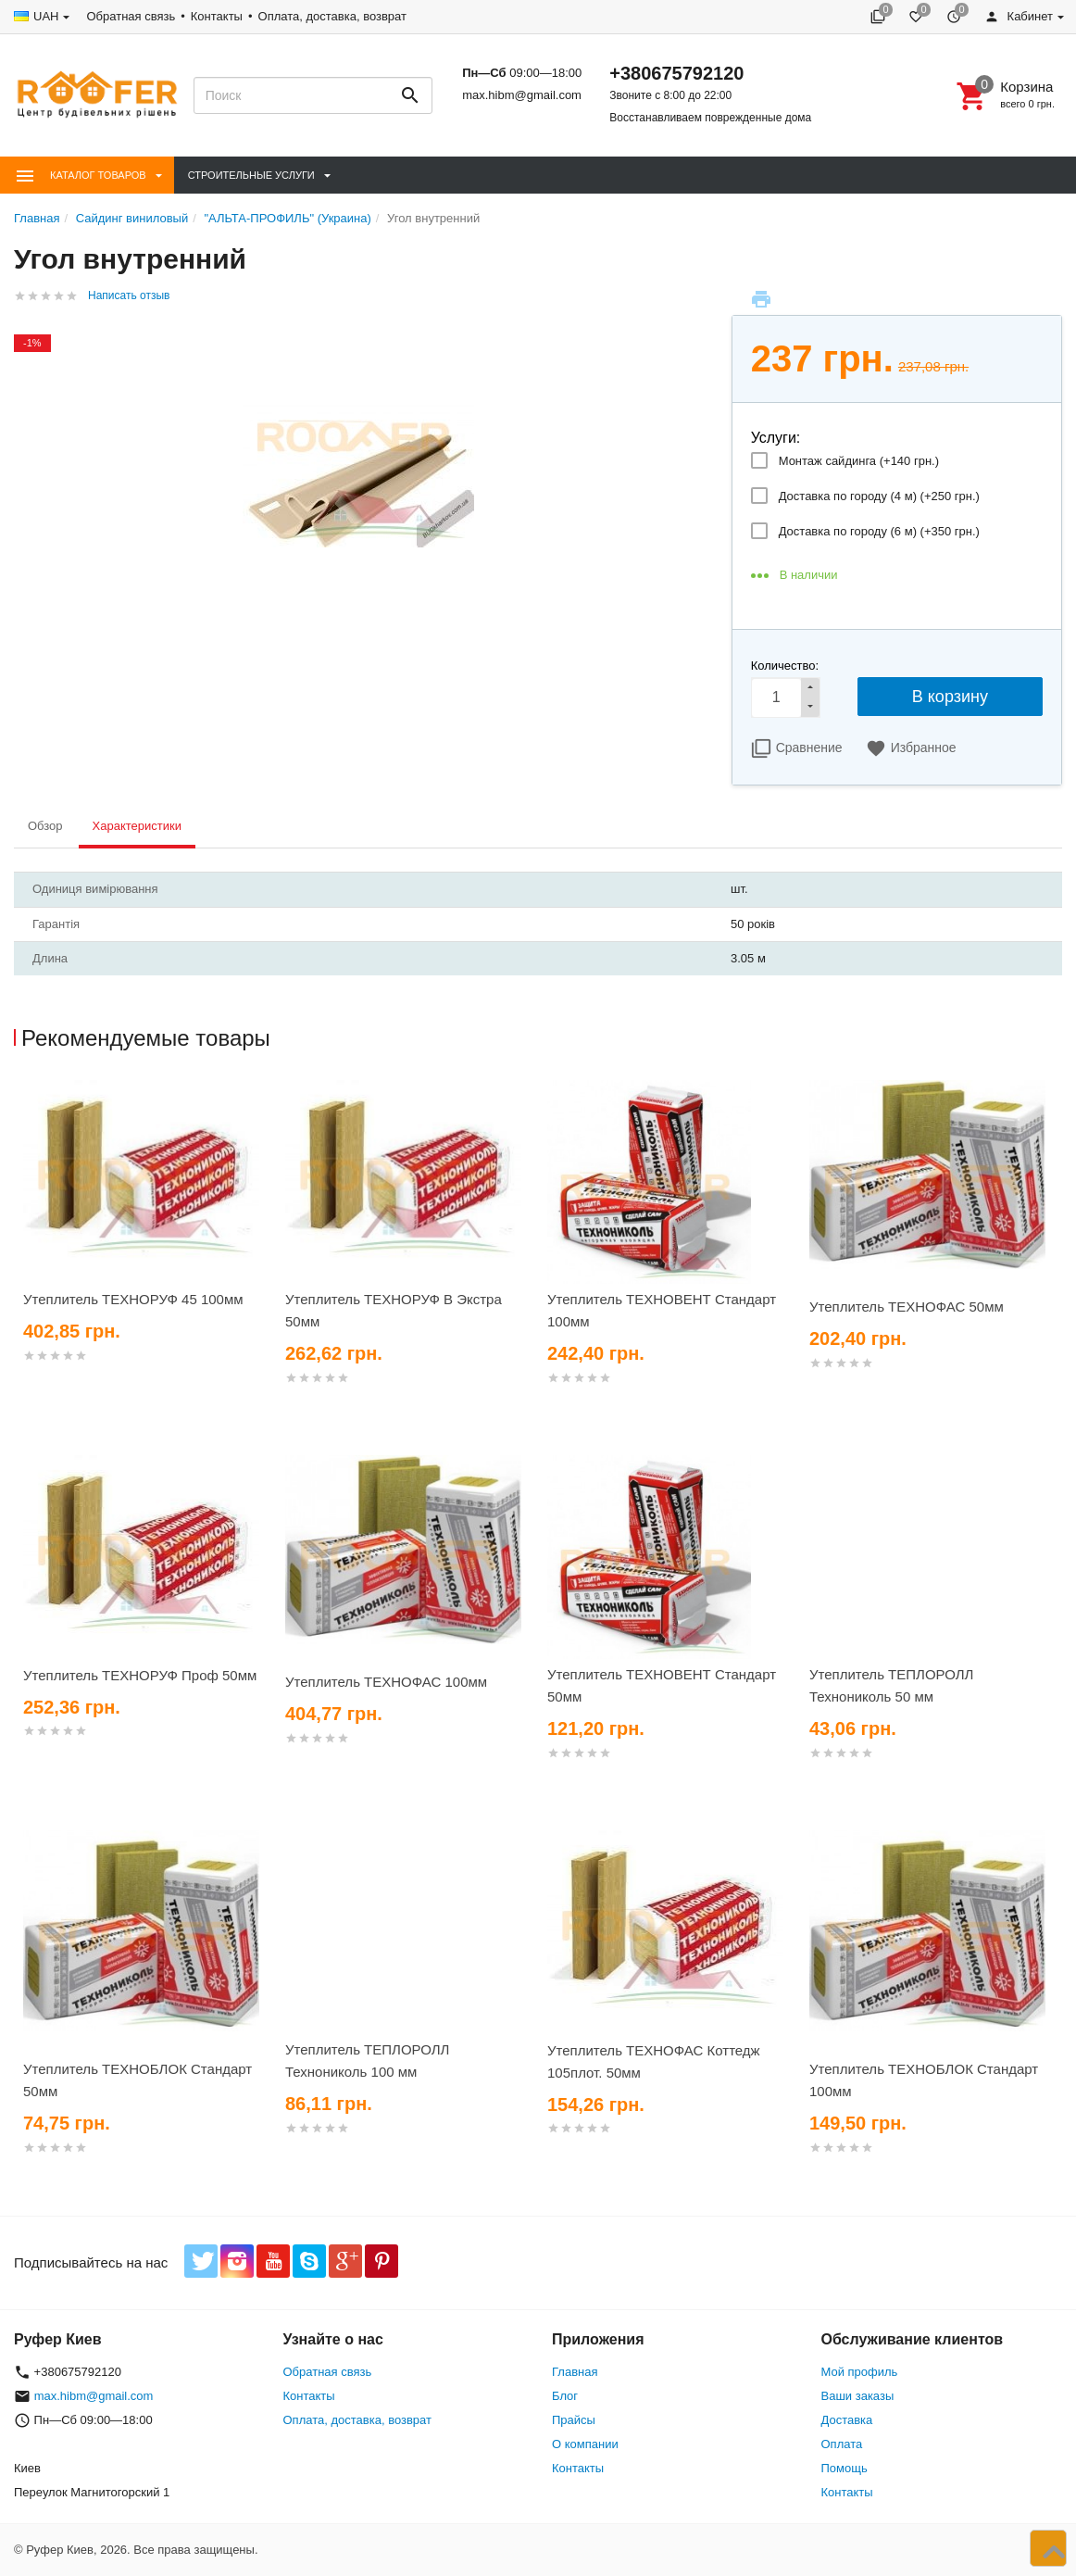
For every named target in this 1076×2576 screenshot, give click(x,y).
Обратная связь (130, 16)
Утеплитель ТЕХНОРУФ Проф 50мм (139, 1675)
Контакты (217, 16)
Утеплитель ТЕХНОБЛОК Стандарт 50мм (137, 2080)
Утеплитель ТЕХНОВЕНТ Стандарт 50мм (661, 1685)
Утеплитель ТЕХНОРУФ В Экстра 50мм (393, 1310)
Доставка (847, 2420)
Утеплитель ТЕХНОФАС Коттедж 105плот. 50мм (653, 2061)
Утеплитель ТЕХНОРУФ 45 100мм (133, 1299)
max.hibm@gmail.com (522, 95)
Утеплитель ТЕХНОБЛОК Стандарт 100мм (923, 2080)
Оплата (842, 2444)
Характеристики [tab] (137, 826)
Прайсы (573, 2420)
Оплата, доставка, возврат (332, 16)
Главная (574, 2372)
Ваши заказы (858, 2396)
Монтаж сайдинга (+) (859, 461)
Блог (565, 2396)
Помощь (844, 2468)
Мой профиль (859, 2372)
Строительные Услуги (251, 175)
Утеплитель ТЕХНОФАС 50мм (906, 1306)
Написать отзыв (128, 295)
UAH (45, 16)
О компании (585, 2444)
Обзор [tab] (45, 826)
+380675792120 (676, 73)
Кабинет (1018, 16)
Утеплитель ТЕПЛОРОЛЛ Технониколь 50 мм (891, 1685)
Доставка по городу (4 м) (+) (879, 496)
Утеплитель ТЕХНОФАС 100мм (386, 1682)
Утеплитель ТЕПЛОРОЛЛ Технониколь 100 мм (367, 2061)
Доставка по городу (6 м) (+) (879, 531)
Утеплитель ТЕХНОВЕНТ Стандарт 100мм (661, 1310)
